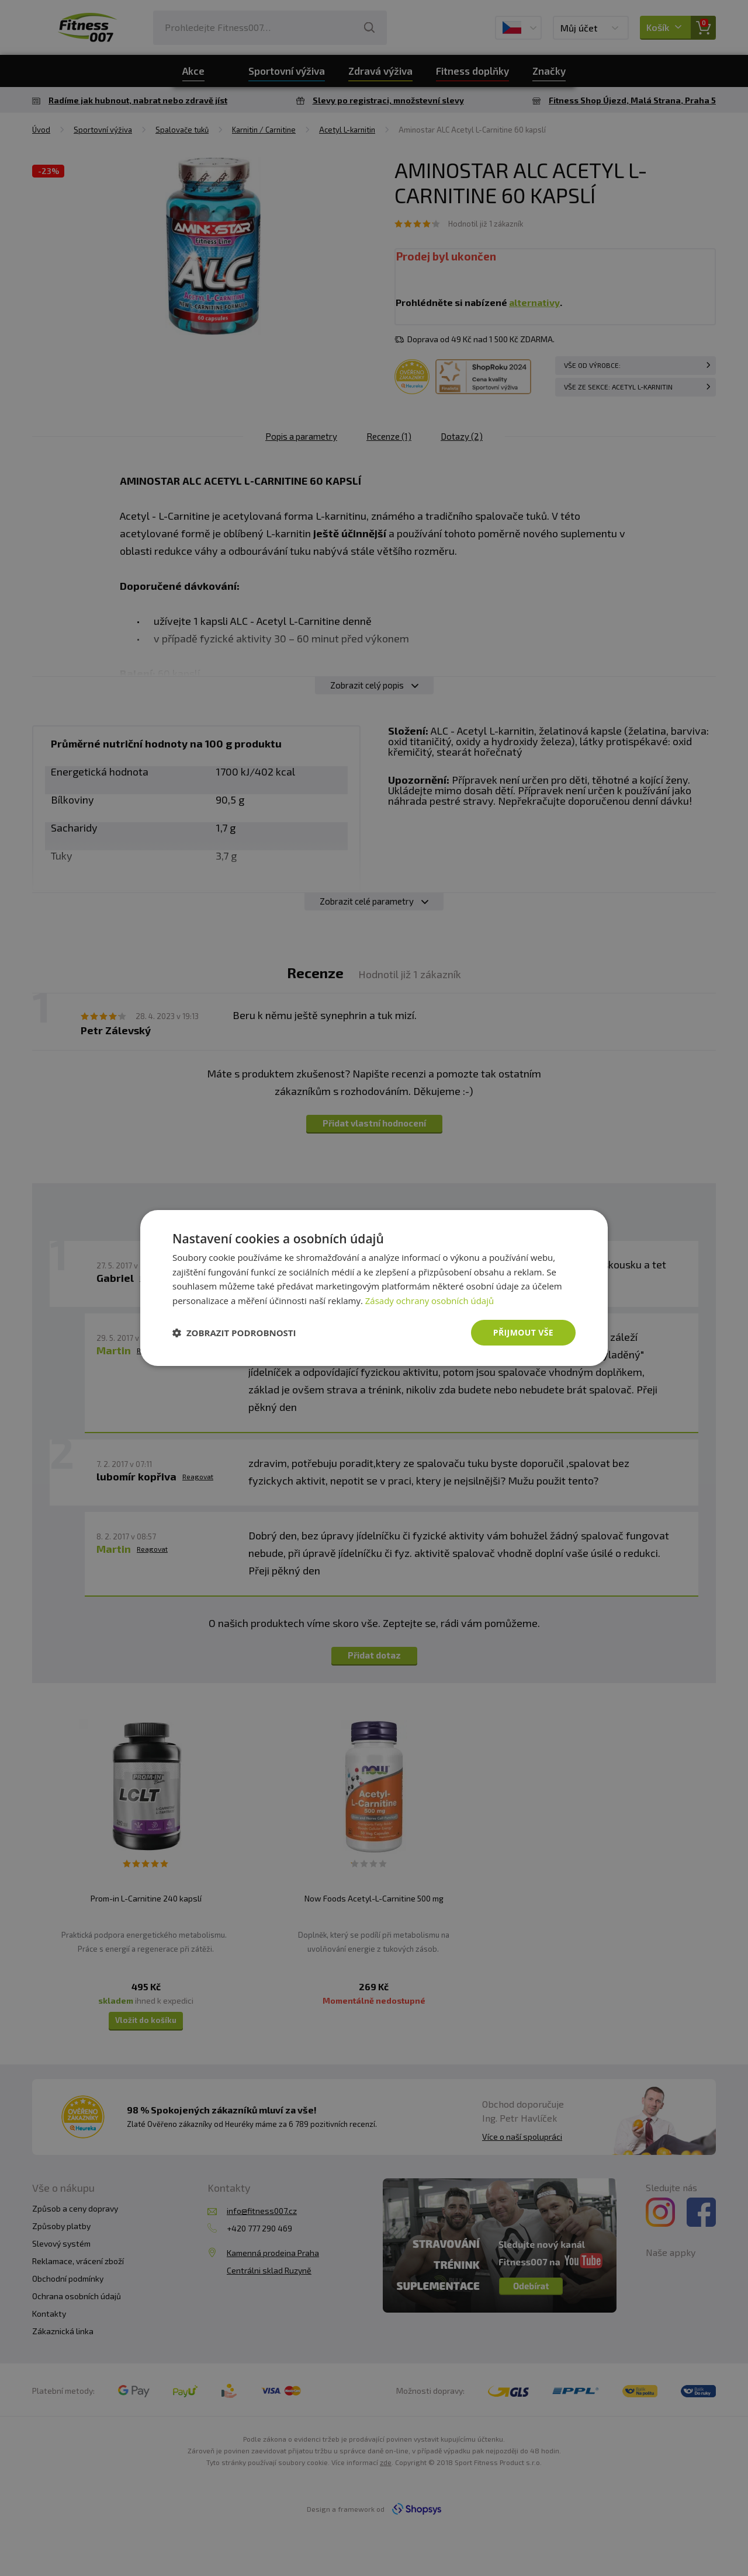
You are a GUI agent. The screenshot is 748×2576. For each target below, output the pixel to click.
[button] (234, 1332)
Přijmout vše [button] (523, 1332)
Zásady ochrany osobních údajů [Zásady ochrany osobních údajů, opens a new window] (429, 1300)
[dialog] (374, 1287)
